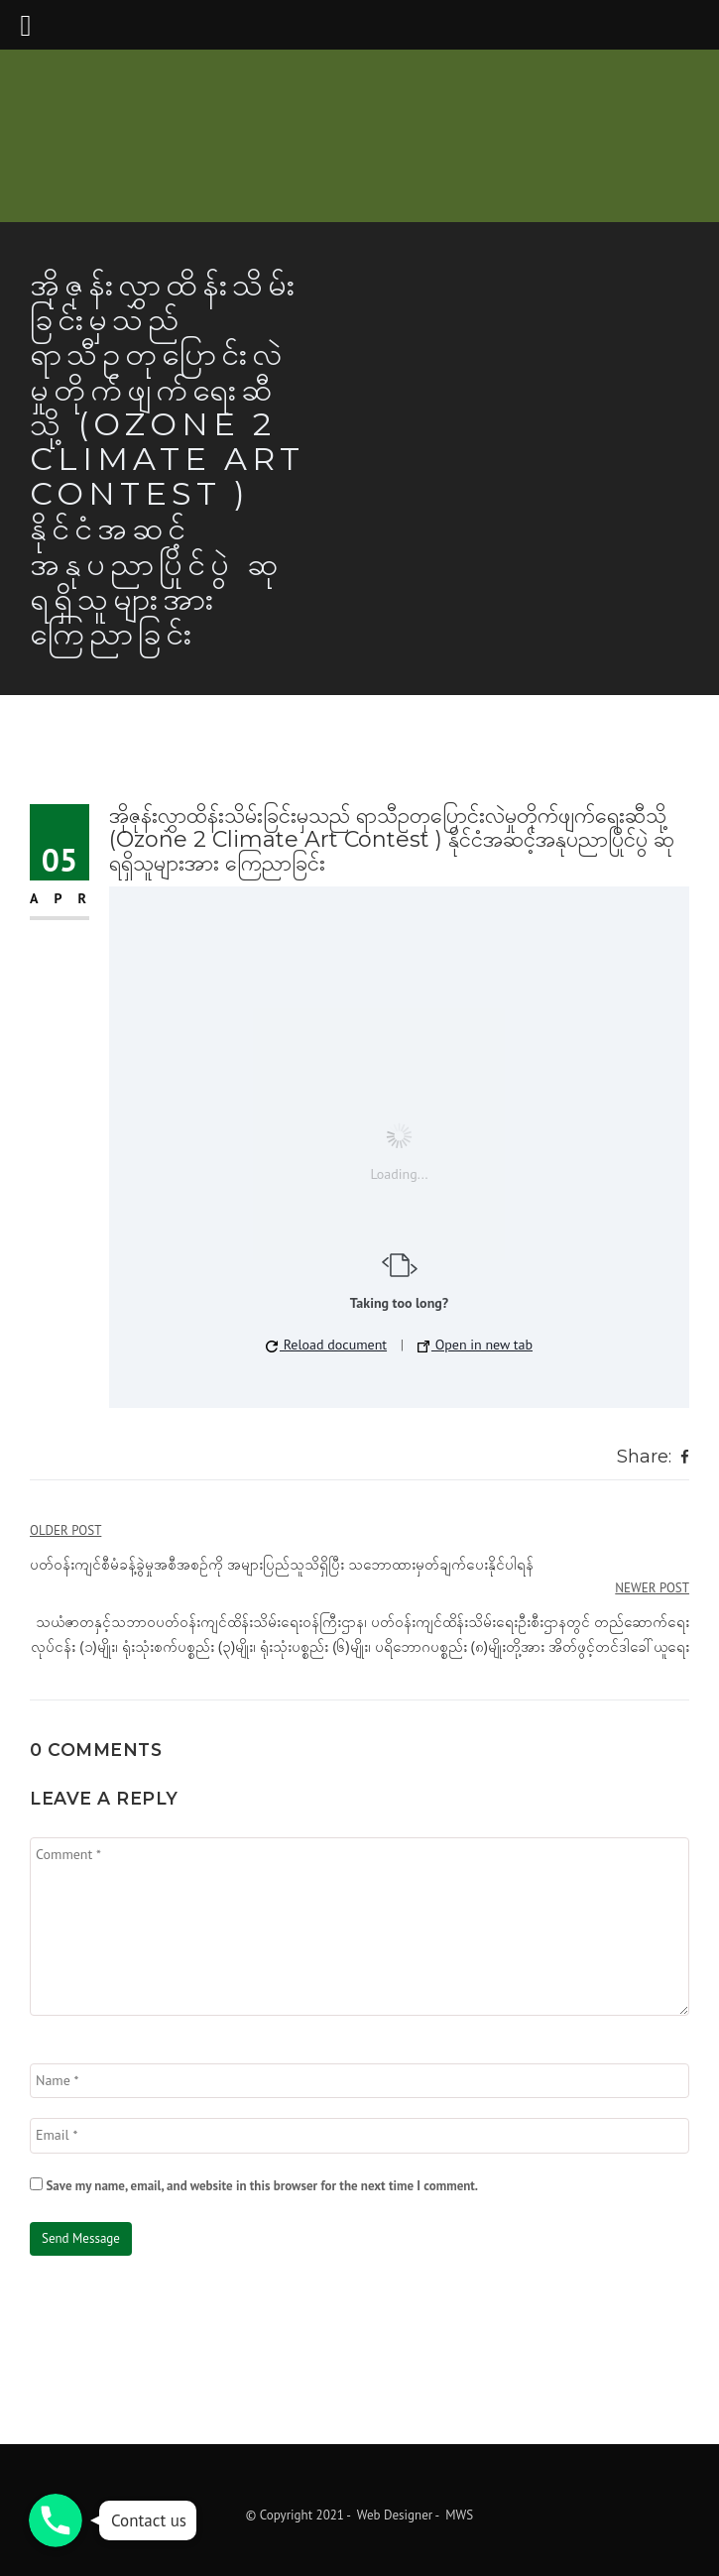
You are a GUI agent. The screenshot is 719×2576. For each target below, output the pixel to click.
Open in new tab (475, 1344)
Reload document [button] (326, 1344)
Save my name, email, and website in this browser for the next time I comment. (262, 2185)
